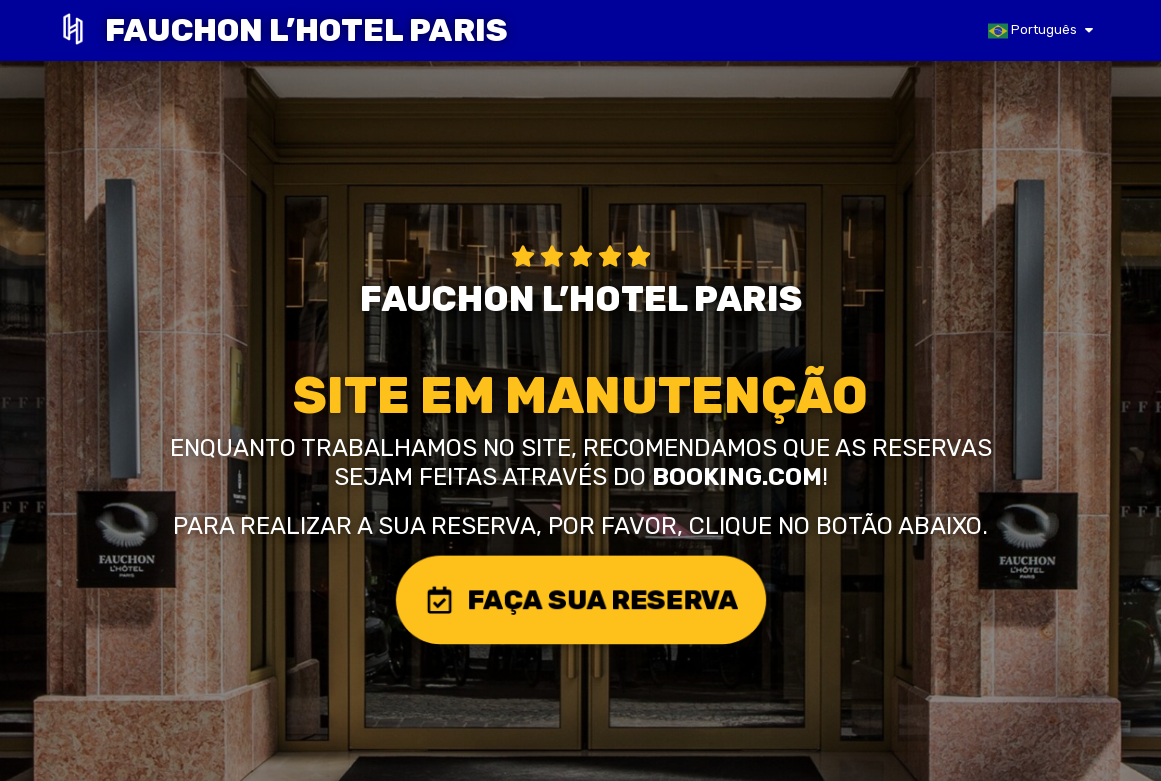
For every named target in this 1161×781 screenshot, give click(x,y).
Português (1032, 31)
